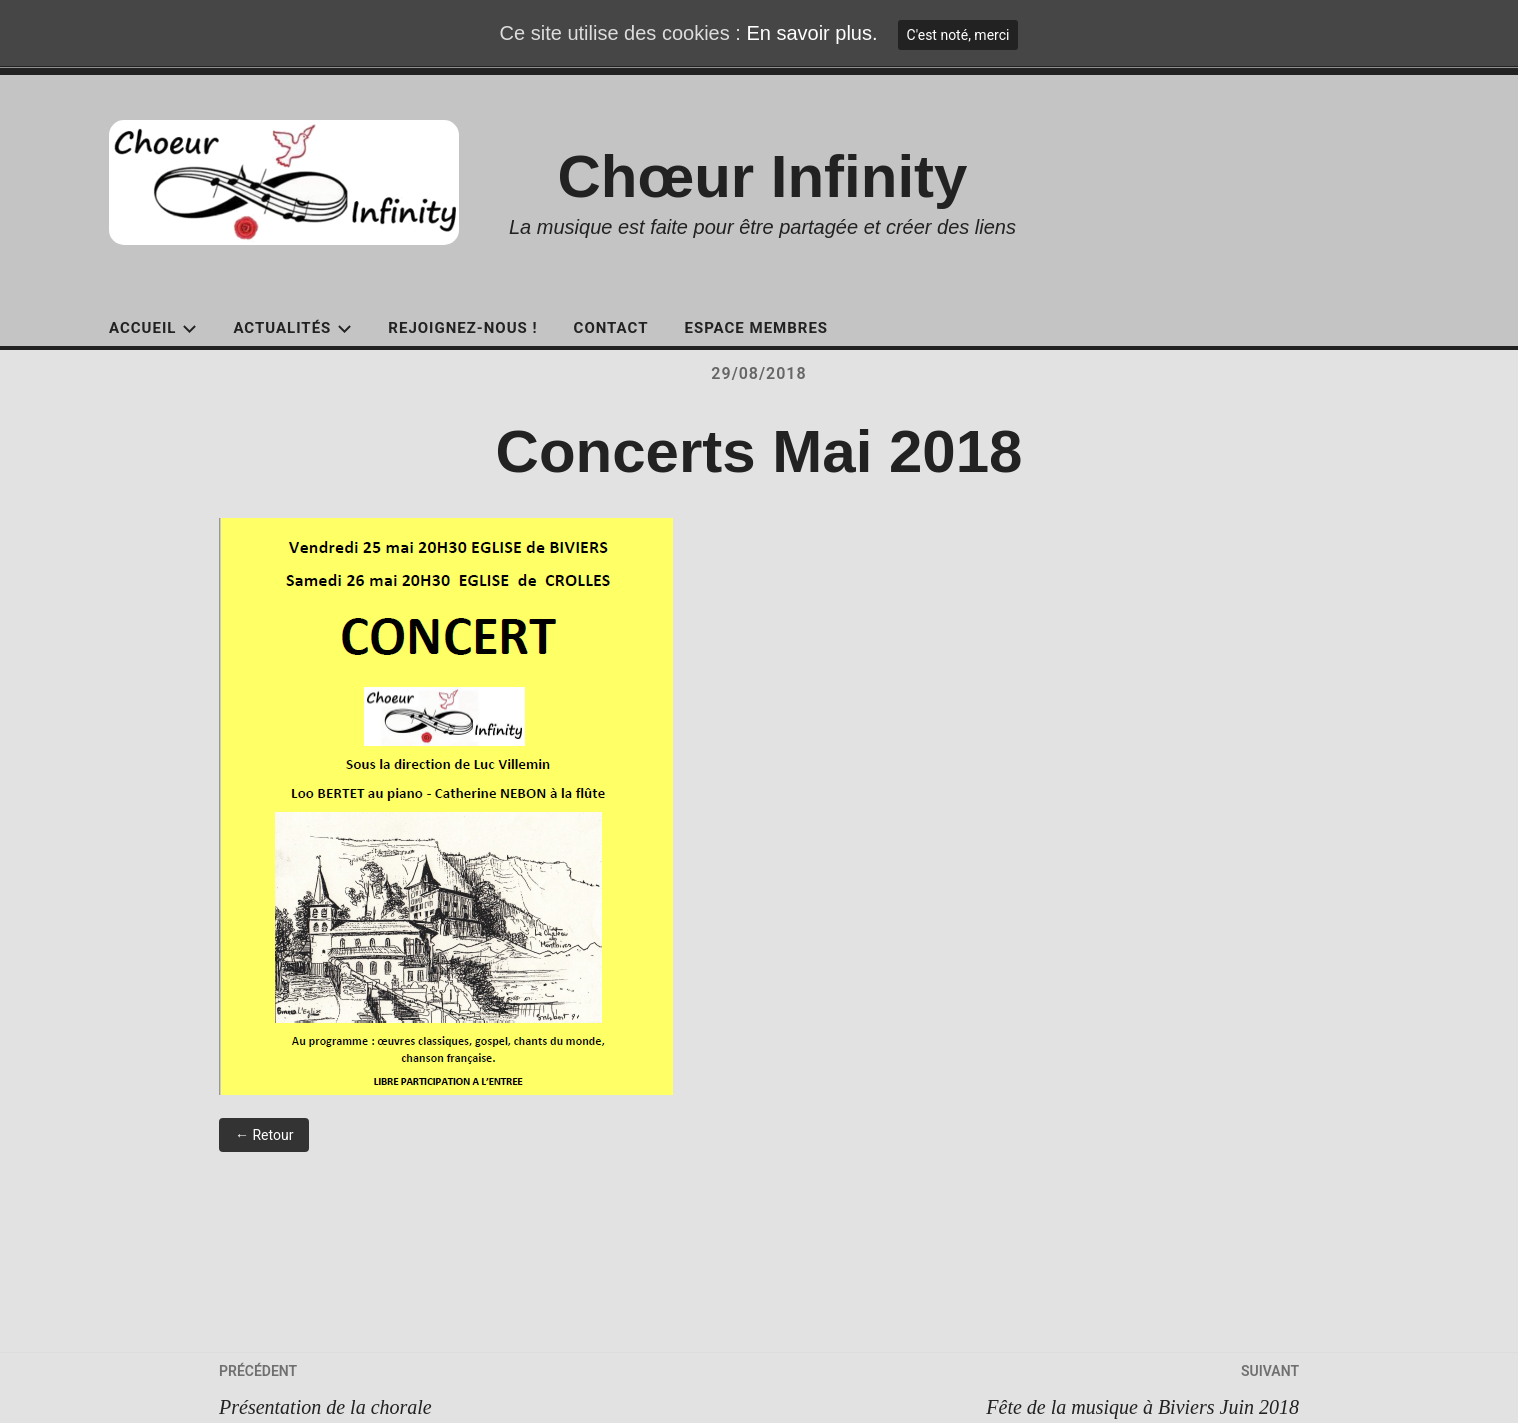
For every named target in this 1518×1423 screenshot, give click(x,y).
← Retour (264, 1135)
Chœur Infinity (763, 176)
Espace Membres (756, 328)
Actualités (292, 328)
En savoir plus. (811, 33)
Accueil (153, 328)
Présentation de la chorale (489, 1385)
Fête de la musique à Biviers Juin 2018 (1029, 1385)
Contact (611, 328)
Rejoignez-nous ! (462, 328)
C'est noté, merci (958, 35)
